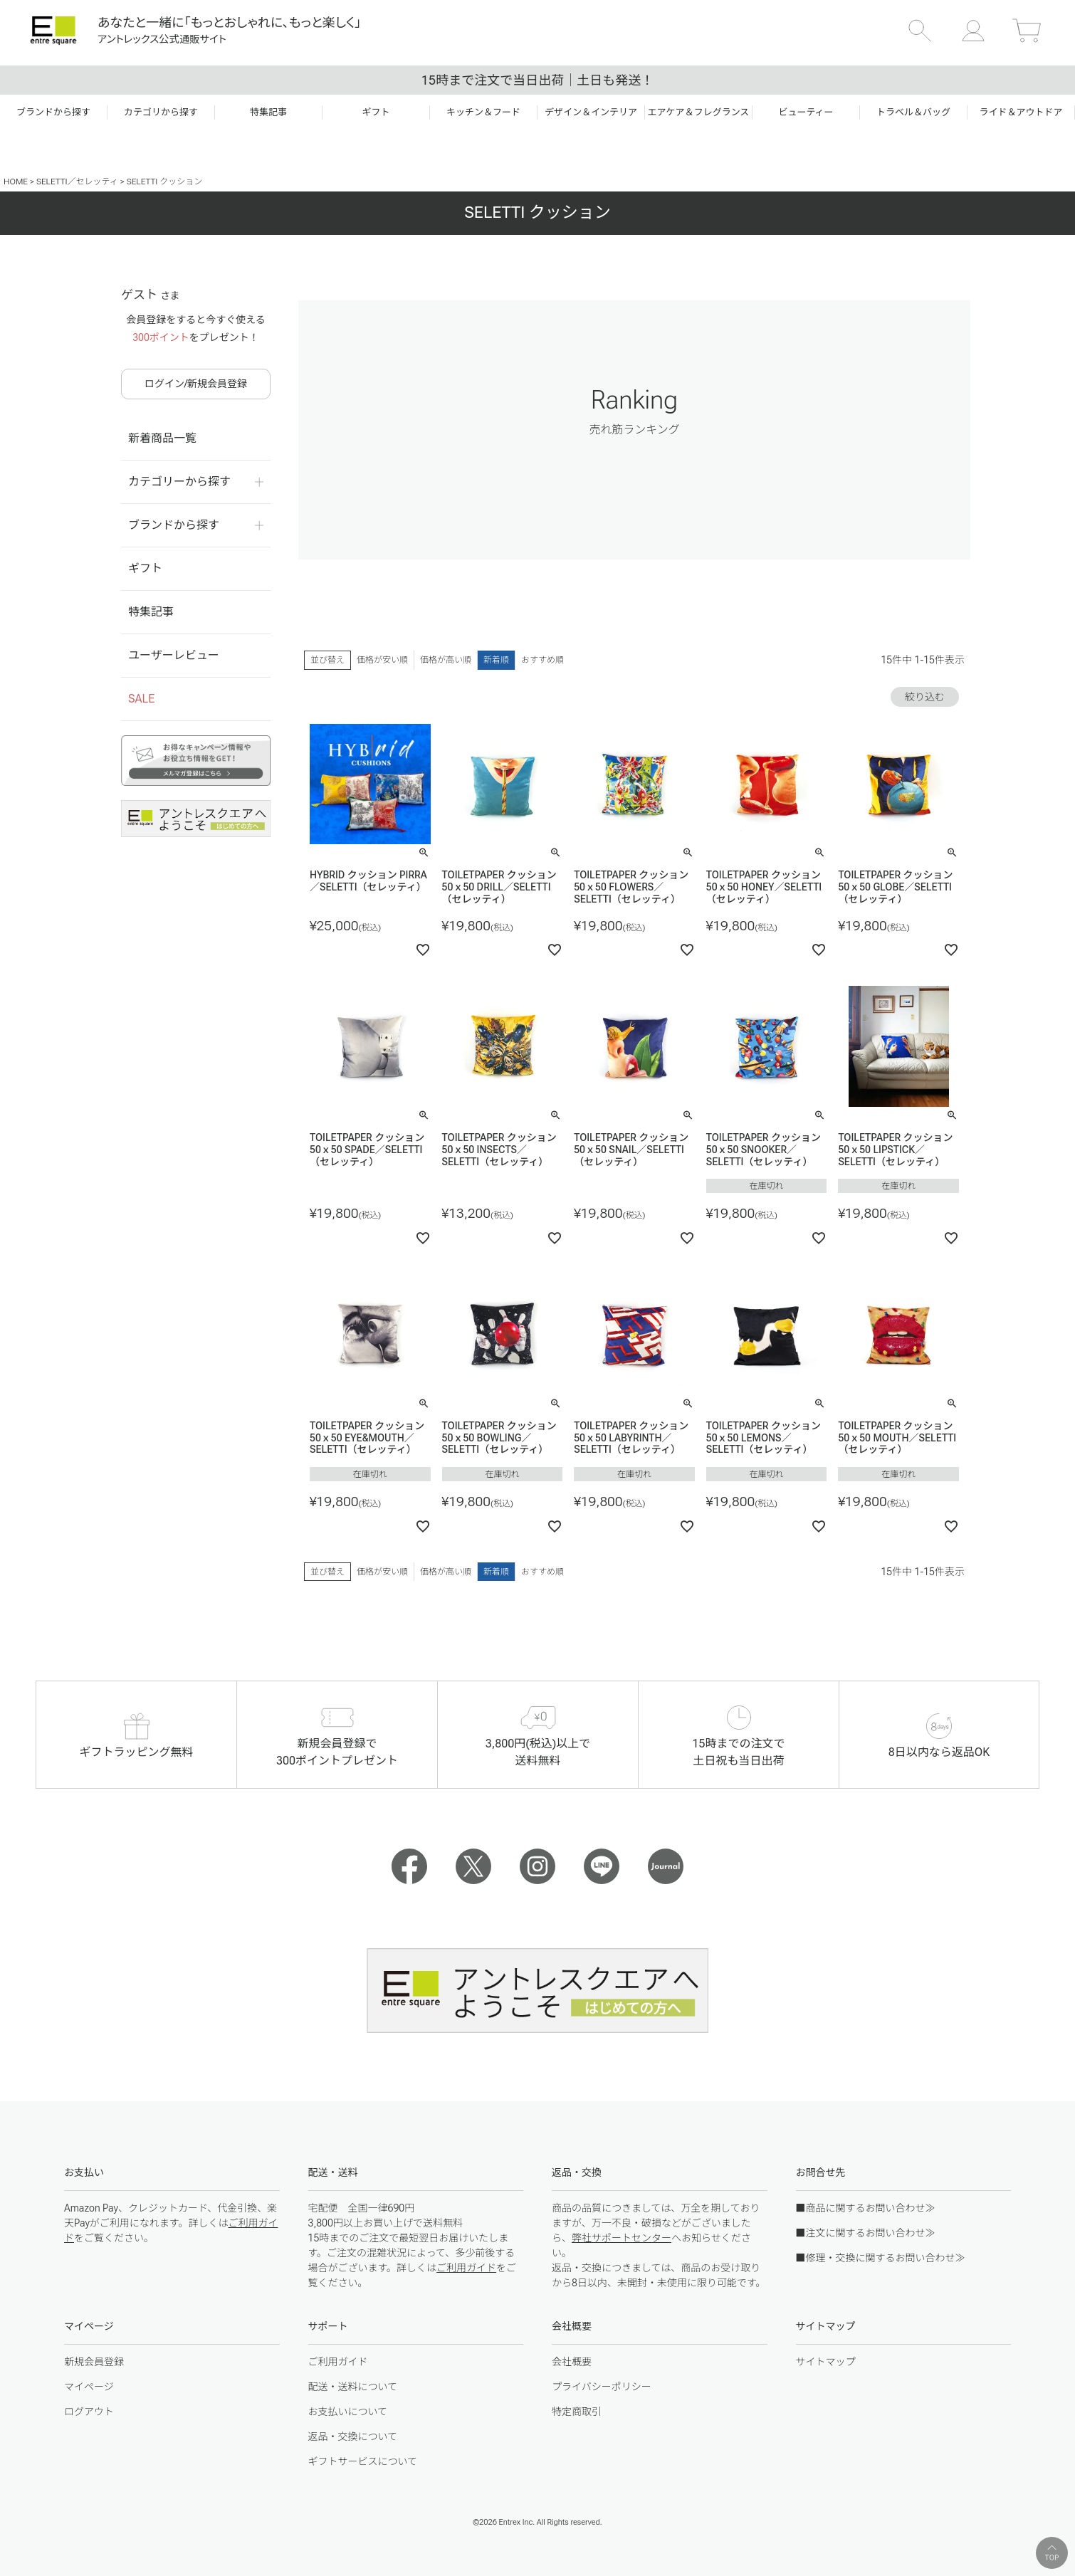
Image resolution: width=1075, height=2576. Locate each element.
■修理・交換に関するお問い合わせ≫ (880, 2258)
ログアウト (89, 2411)
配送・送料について (353, 2386)
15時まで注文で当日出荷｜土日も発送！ (537, 80)
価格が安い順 (382, 660)
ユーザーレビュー (173, 655)
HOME (16, 181)
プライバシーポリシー (601, 2386)
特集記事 (151, 612)
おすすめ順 (542, 660)
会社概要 (572, 2361)
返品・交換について (353, 2436)
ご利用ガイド (466, 2267)
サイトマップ (826, 2361)
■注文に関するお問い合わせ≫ (865, 2233)
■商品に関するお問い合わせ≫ (865, 2208)
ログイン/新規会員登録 (196, 383)
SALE (141, 698)
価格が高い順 (445, 660)
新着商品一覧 (162, 438)
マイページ (89, 2386)
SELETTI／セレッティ (77, 181)
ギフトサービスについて (363, 2461)
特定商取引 (577, 2411)
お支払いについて (348, 2411)
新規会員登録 (94, 2361)
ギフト (145, 568)
